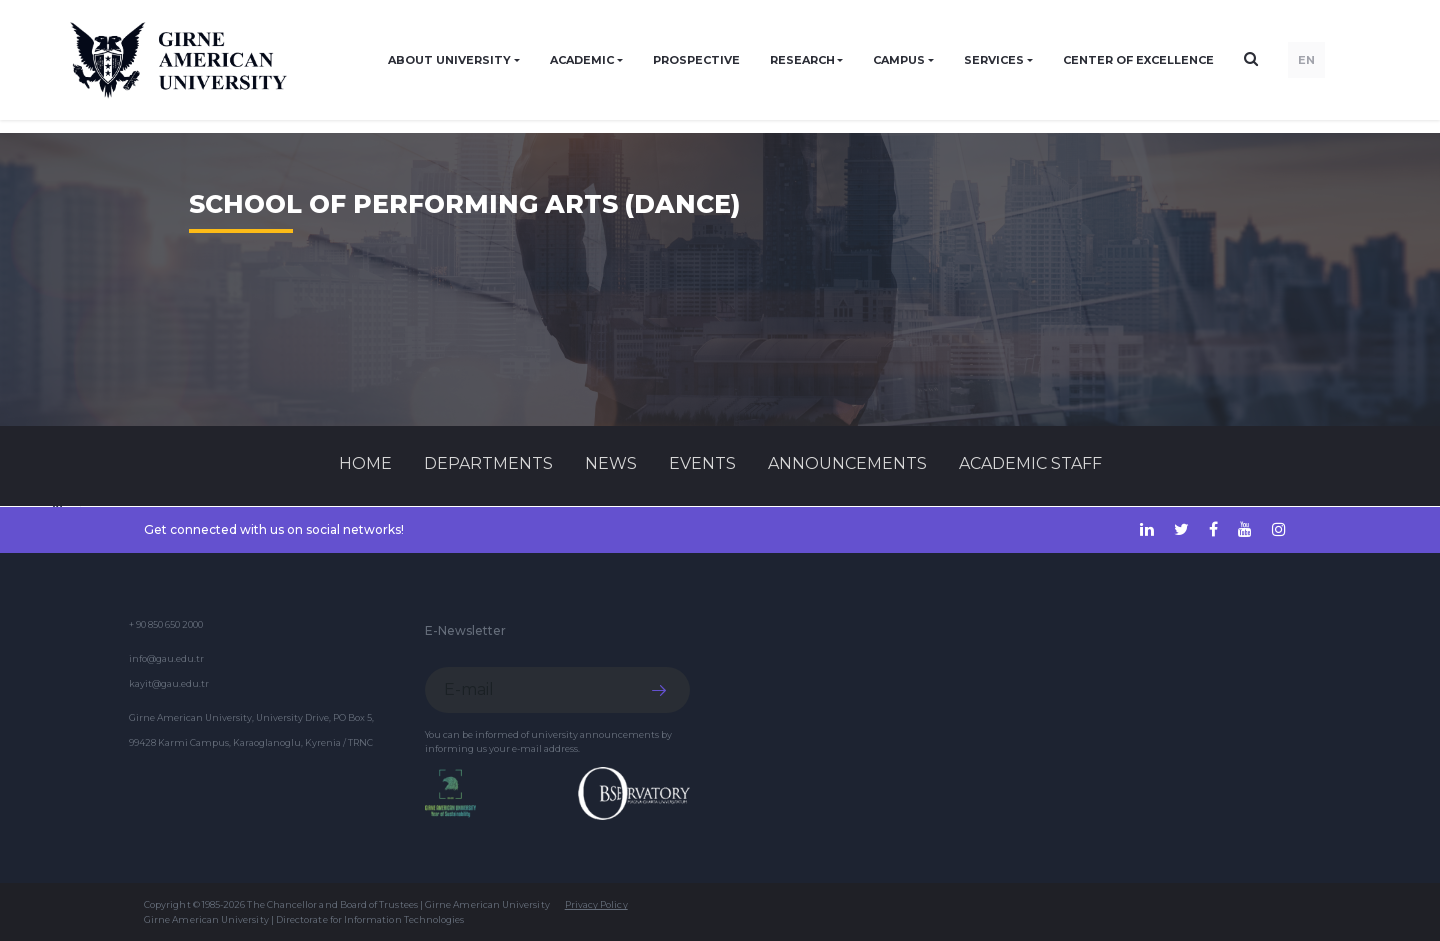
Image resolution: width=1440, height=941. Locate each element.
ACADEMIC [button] (582, 60)
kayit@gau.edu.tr (169, 683)
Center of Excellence (1138, 60)
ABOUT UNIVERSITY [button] (449, 60)
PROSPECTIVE (696, 60)
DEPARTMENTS (488, 463)
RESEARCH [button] (802, 60)
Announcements (847, 463)
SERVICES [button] (994, 60)
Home (365, 463)
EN (1306, 60)
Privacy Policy (596, 904)
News (611, 463)
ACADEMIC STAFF (1030, 463)
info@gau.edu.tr (166, 658)
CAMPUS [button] (899, 60)
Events (702, 463)
